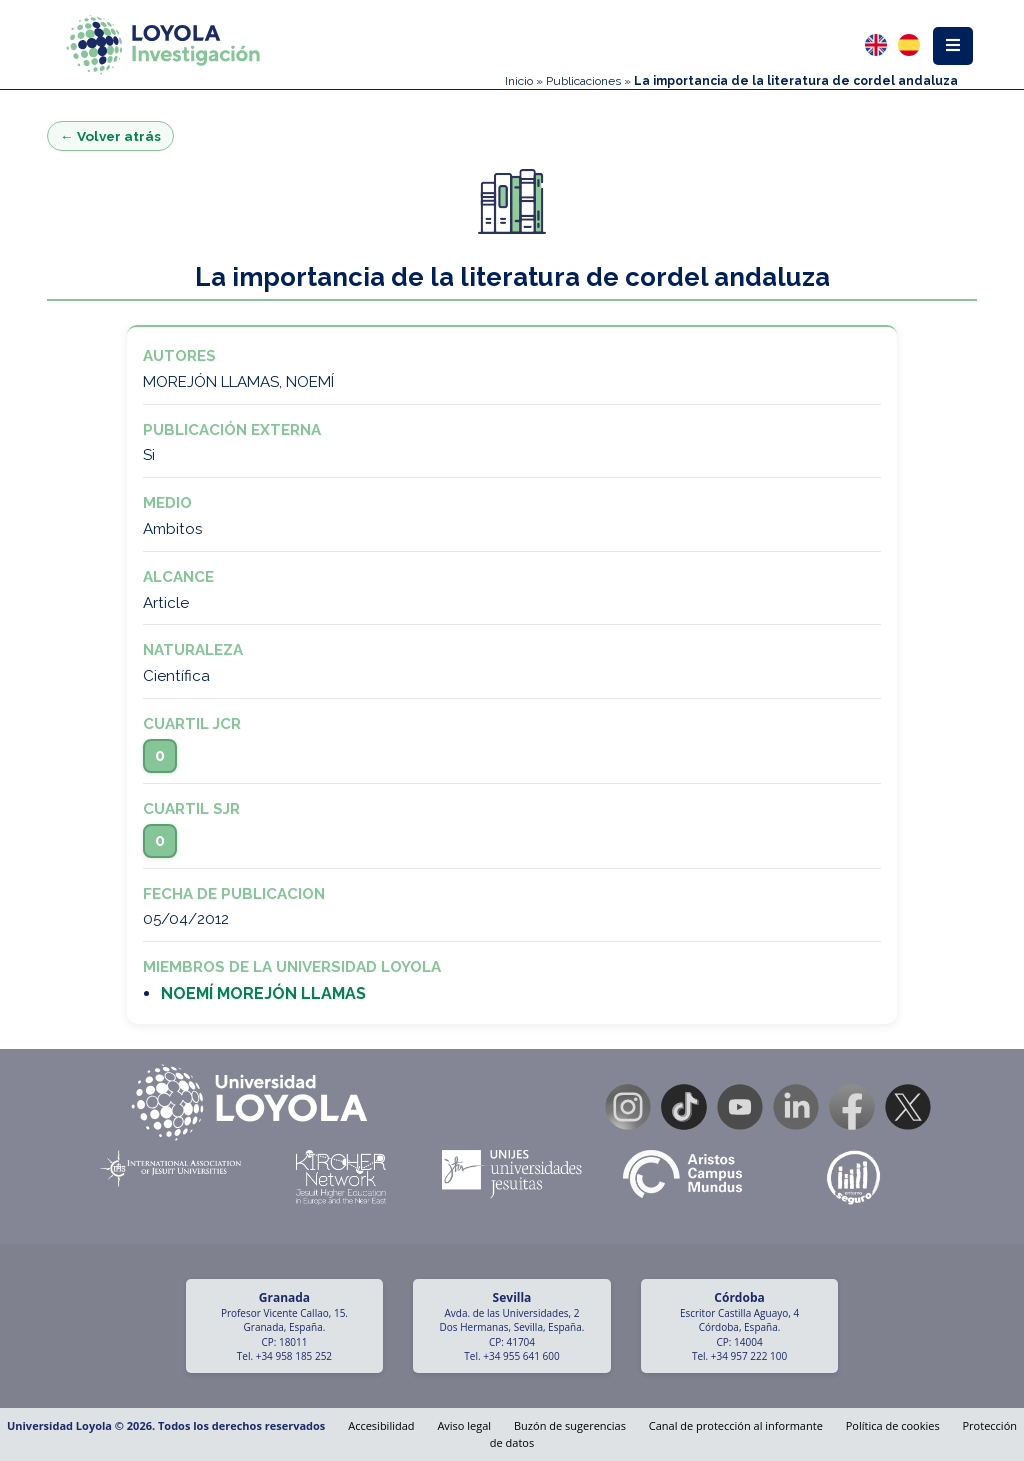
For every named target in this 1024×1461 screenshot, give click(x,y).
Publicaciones (583, 81)
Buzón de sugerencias (570, 1425)
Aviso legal (464, 1425)
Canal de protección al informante (736, 1425)
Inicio (519, 81)
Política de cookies (893, 1425)
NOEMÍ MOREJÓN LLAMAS (263, 993)
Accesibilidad (381, 1425)
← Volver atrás (110, 136)
